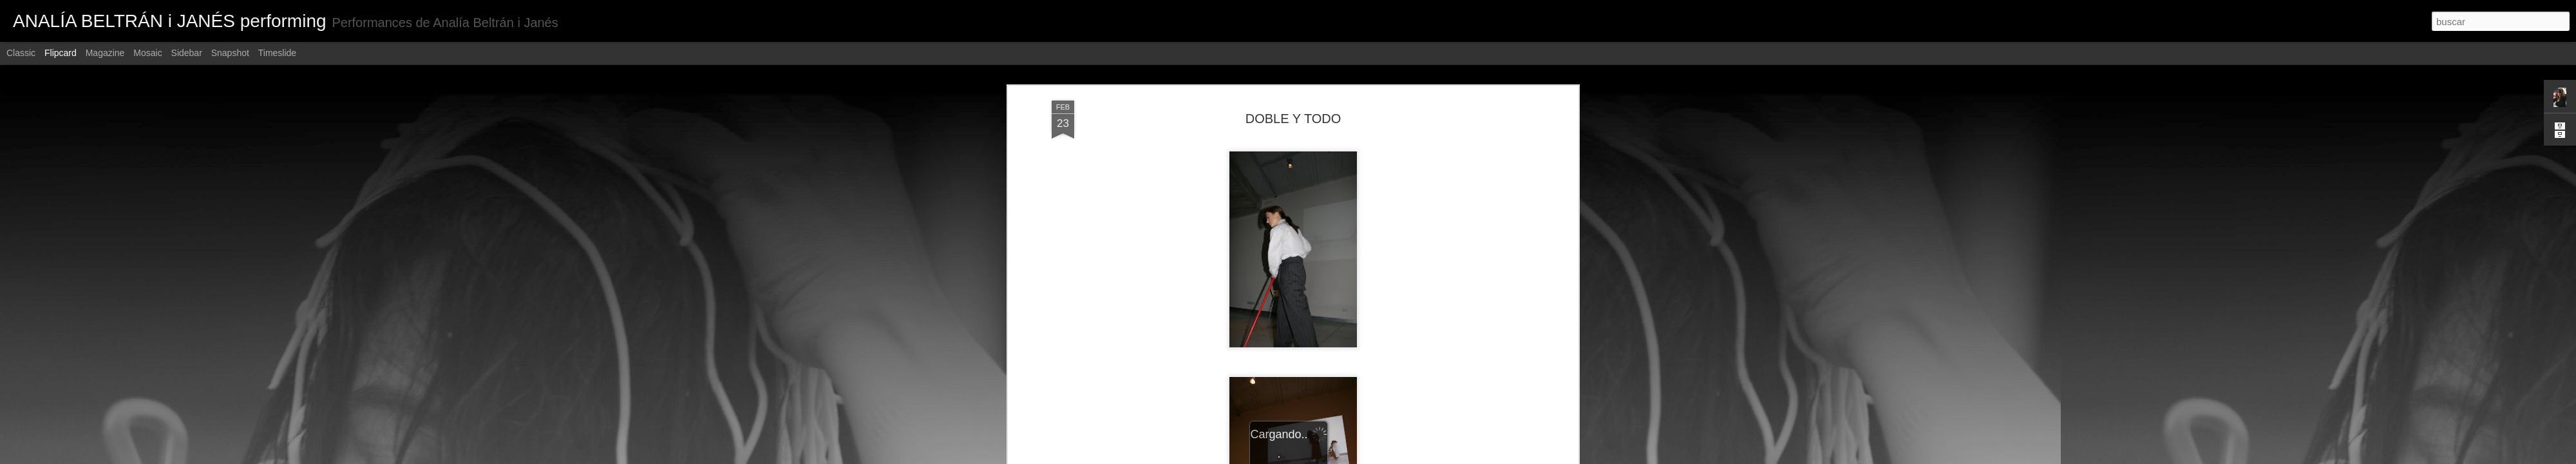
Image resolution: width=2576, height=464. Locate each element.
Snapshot (230, 53)
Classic (20, 53)
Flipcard (60, 53)
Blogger (1338, 457)
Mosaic (147, 53)
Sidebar (186, 53)
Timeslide (277, 53)
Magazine (105, 53)
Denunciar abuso (1381, 457)
